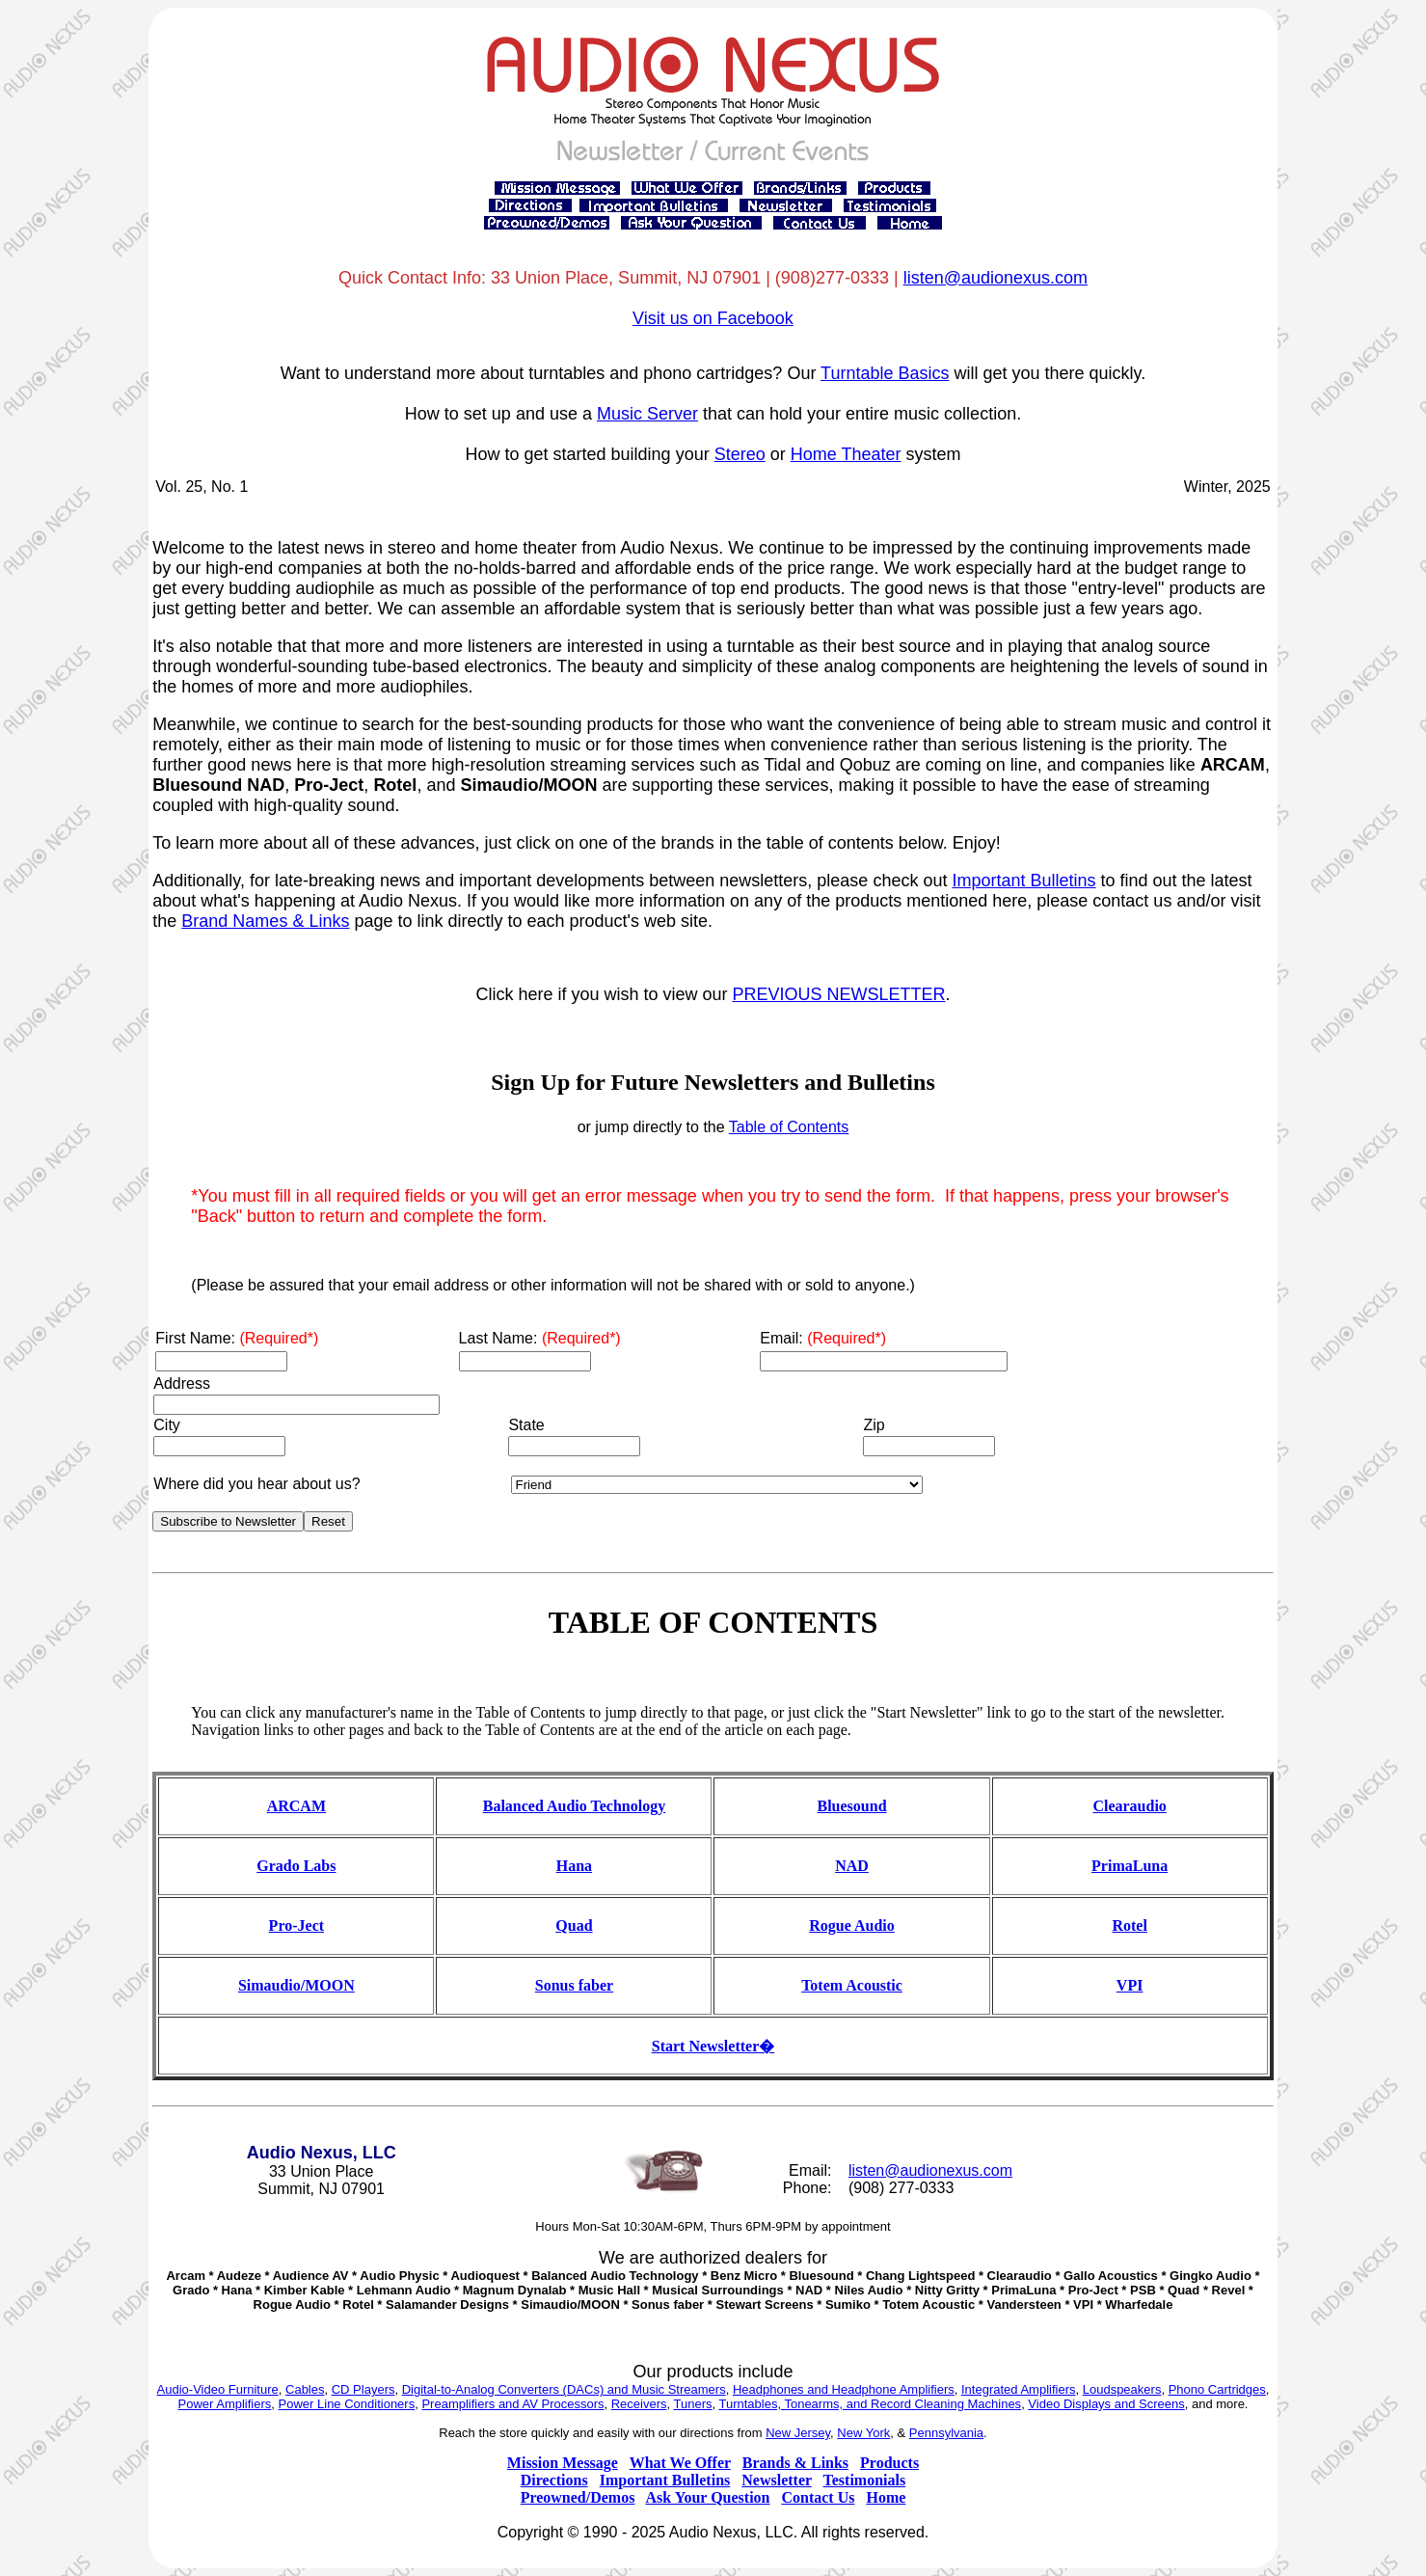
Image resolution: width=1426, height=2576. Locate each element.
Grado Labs (296, 1865)
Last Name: (540, 1338)
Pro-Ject (296, 1925)
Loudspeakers (1122, 2389)
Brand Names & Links (265, 921)
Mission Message (562, 2462)
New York (863, 2433)
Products (889, 2462)
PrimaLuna (1129, 1865)
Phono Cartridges (1217, 2389)
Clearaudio (1129, 1806)
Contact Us (817, 2497)
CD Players (363, 2389)
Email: (823, 1338)
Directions (554, 2480)
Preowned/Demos (578, 2497)
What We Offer (680, 2462)
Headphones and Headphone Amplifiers (844, 2389)
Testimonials (864, 2480)
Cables (304, 2389)
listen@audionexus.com (995, 277)
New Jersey (798, 2433)
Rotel (1129, 1925)
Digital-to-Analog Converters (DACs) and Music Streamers (564, 2389)
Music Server (647, 413)
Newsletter (776, 2480)
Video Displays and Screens (1106, 2404)
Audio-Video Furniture (218, 2389)
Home (885, 2497)
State (526, 1425)
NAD (852, 1865)
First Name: (236, 1338)
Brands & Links (795, 2462)
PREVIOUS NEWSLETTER (839, 994)
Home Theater (846, 454)
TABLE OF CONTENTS (713, 1622)
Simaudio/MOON (296, 1985)
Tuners (693, 2404)
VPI (1130, 1985)
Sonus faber (574, 1985)
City (166, 1425)
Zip (873, 1425)
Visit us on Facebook (713, 318)
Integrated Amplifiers (1018, 2389)
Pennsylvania (946, 2433)
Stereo (740, 454)
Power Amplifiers (225, 2404)
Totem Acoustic (851, 1985)
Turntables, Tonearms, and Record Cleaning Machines (870, 2404)
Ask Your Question (708, 2497)
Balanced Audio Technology (574, 1806)
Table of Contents (789, 1127)
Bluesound (852, 1806)
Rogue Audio (851, 1925)
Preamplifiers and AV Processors (512, 2404)
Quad (573, 1925)
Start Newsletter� (713, 2046)
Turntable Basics (885, 373)
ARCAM (296, 1806)
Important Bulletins (1023, 880)
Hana (574, 1865)
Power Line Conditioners (347, 2404)
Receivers (639, 2404)
